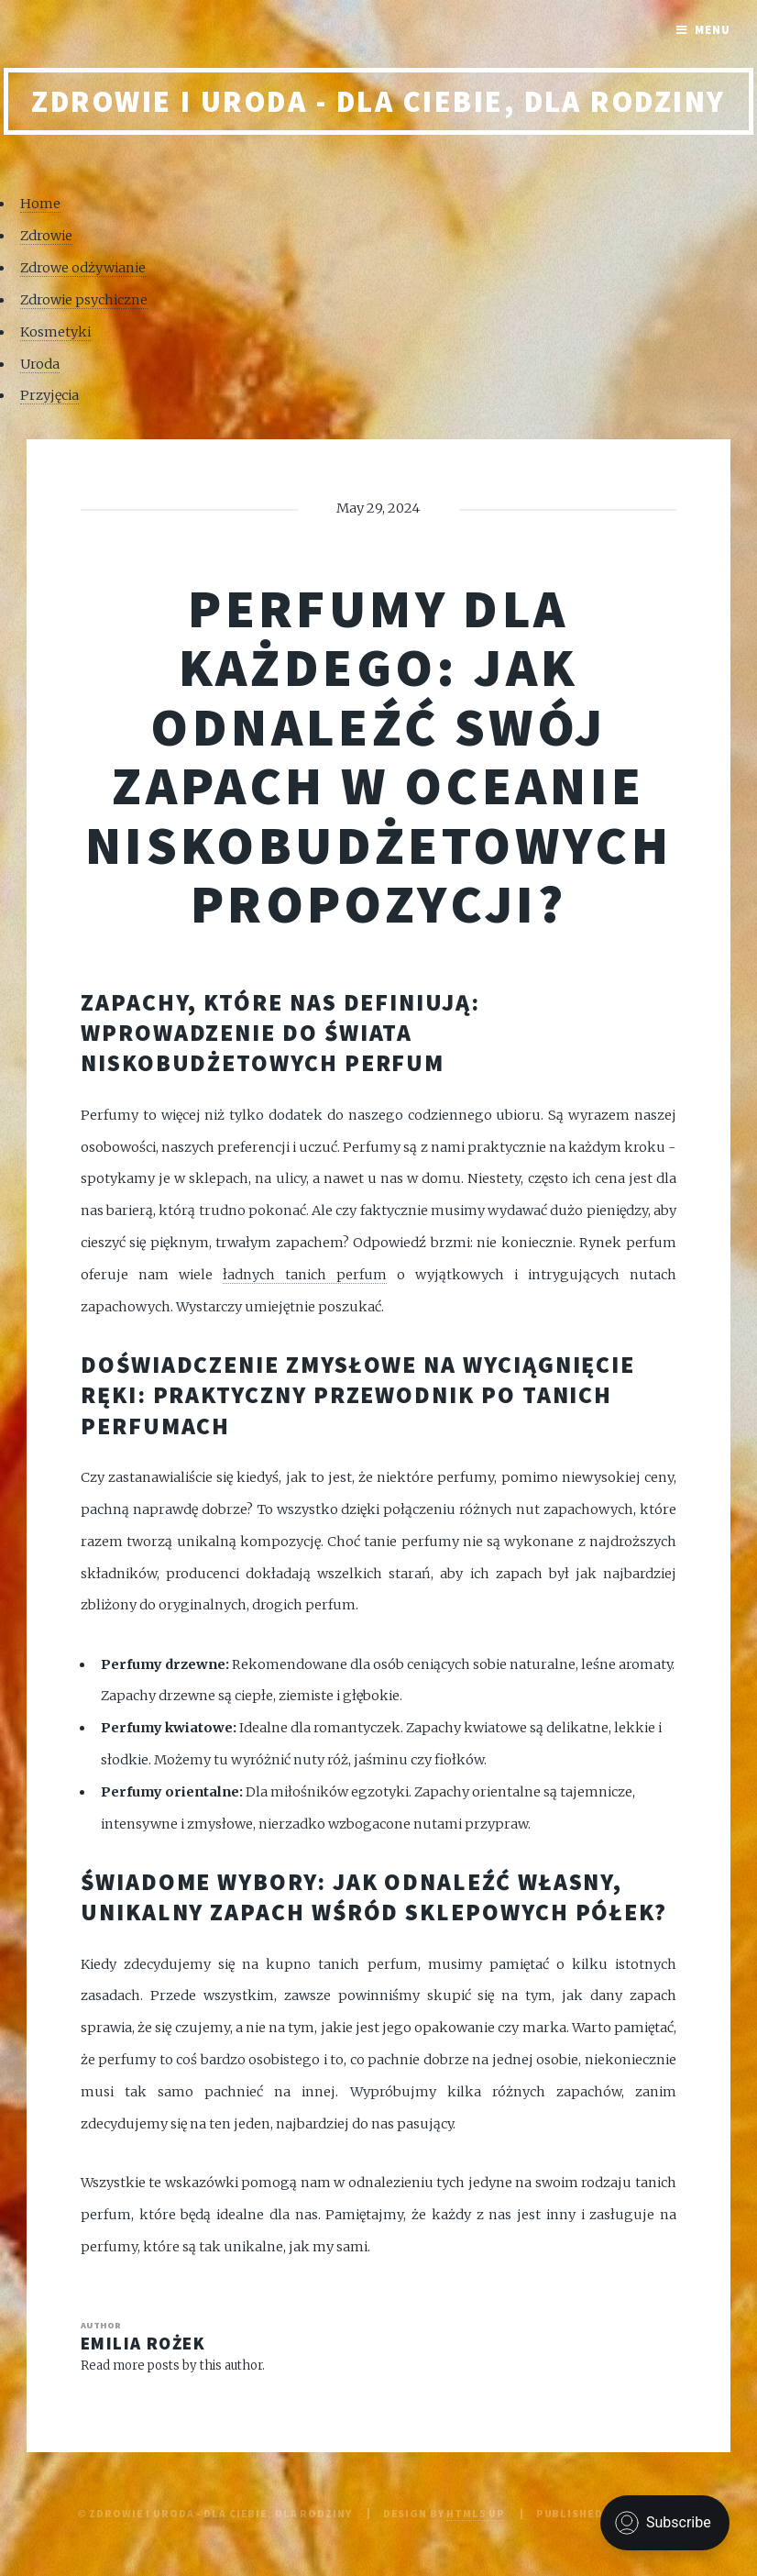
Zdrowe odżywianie (83, 268)
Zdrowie (46, 235)
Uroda (40, 364)
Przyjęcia (49, 395)
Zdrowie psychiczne (84, 300)
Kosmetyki (55, 332)
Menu (712, 30)
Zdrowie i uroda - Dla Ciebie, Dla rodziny (378, 101)
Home (40, 203)
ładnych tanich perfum (305, 1274)
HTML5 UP (475, 2513)
